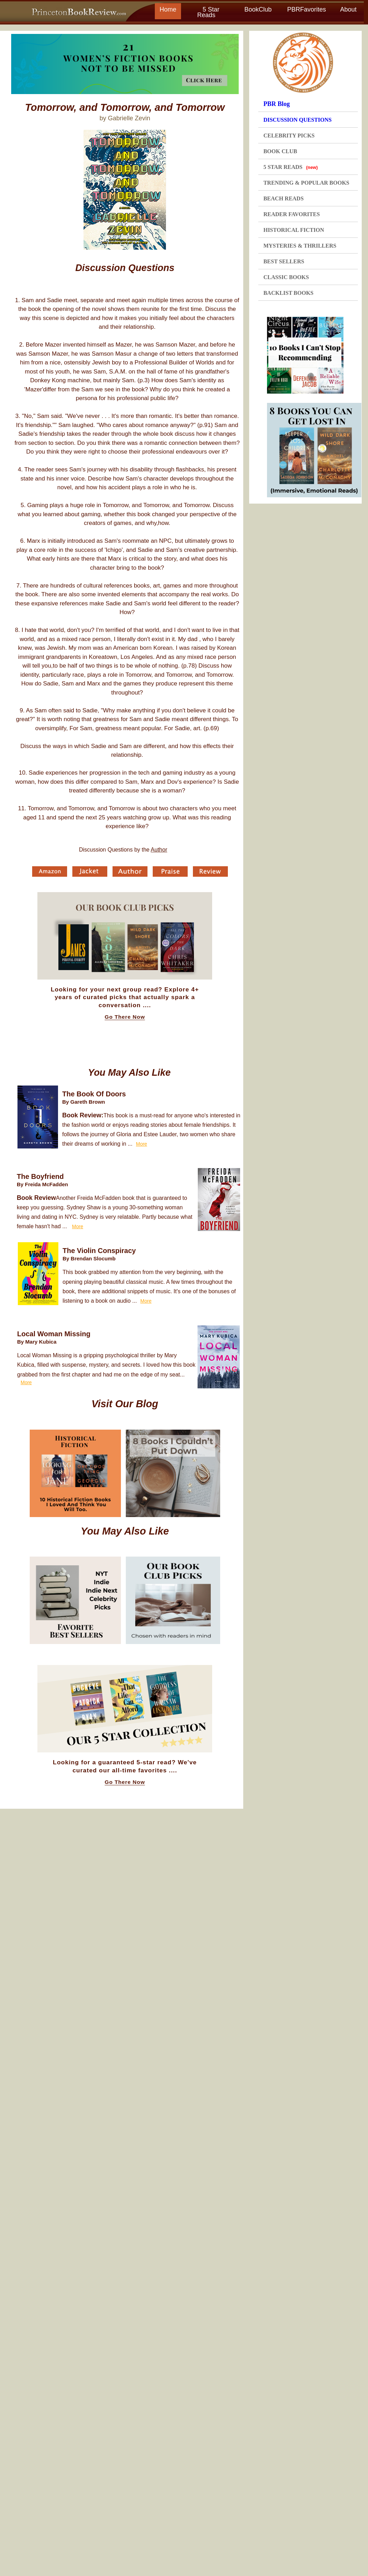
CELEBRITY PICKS (289, 135)
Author (159, 850)
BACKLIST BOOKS (288, 293)
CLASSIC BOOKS (286, 277)
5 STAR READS (291, 167)
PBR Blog (277, 103)
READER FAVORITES (292, 214)
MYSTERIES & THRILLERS (300, 246)
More (141, 1144)
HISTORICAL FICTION (294, 230)
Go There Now (125, 1017)
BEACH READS (284, 198)
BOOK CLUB (280, 151)
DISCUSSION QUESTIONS (298, 120)
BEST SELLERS (284, 261)
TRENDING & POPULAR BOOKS (306, 183)
